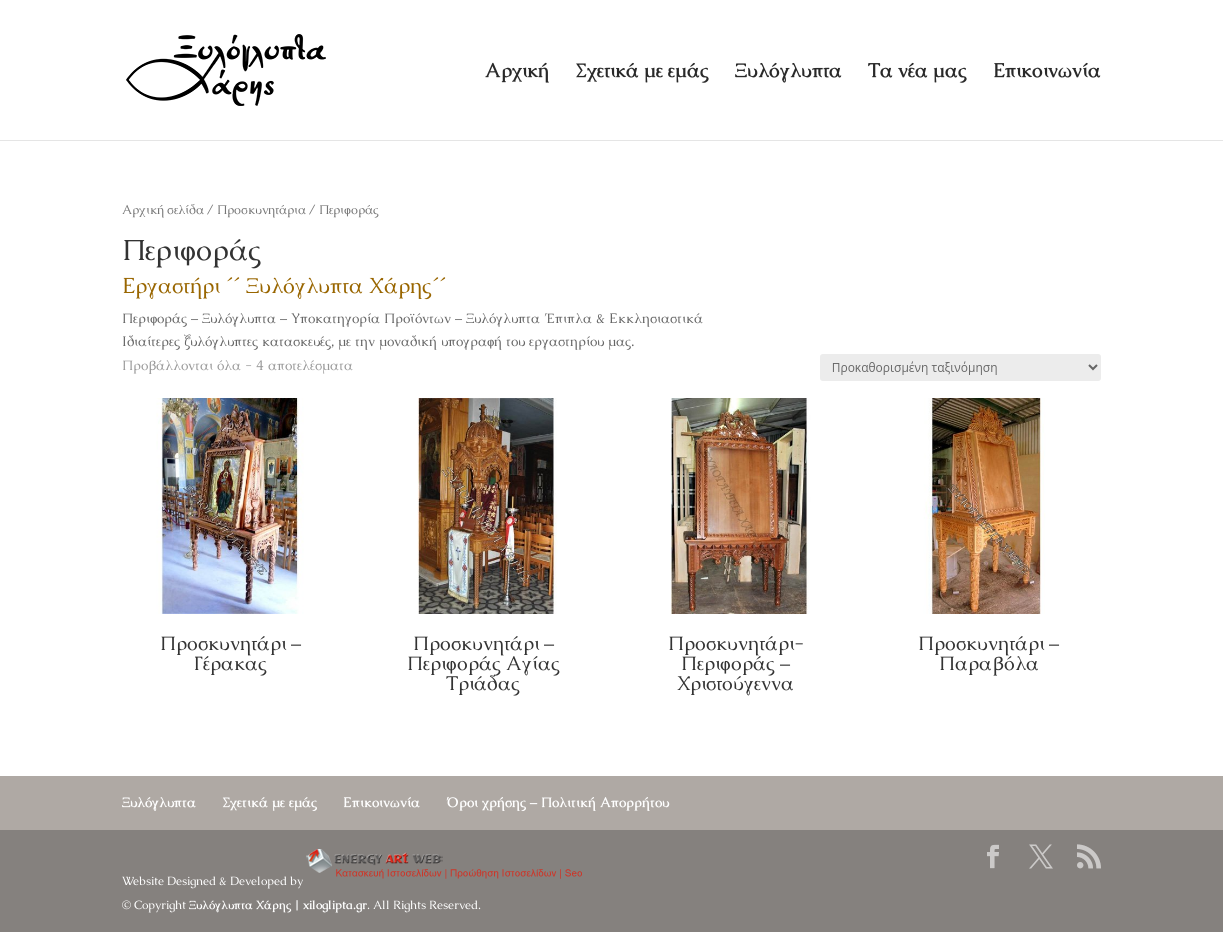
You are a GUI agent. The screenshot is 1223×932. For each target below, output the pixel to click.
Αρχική (517, 73)
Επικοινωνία (1047, 73)
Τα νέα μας (917, 73)
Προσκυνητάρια (261, 209)
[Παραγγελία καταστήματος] (960, 367)
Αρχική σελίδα (163, 209)
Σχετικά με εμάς (642, 73)
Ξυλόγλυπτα (788, 73)
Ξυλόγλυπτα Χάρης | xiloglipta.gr (278, 905)
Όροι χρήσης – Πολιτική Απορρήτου (557, 802)
